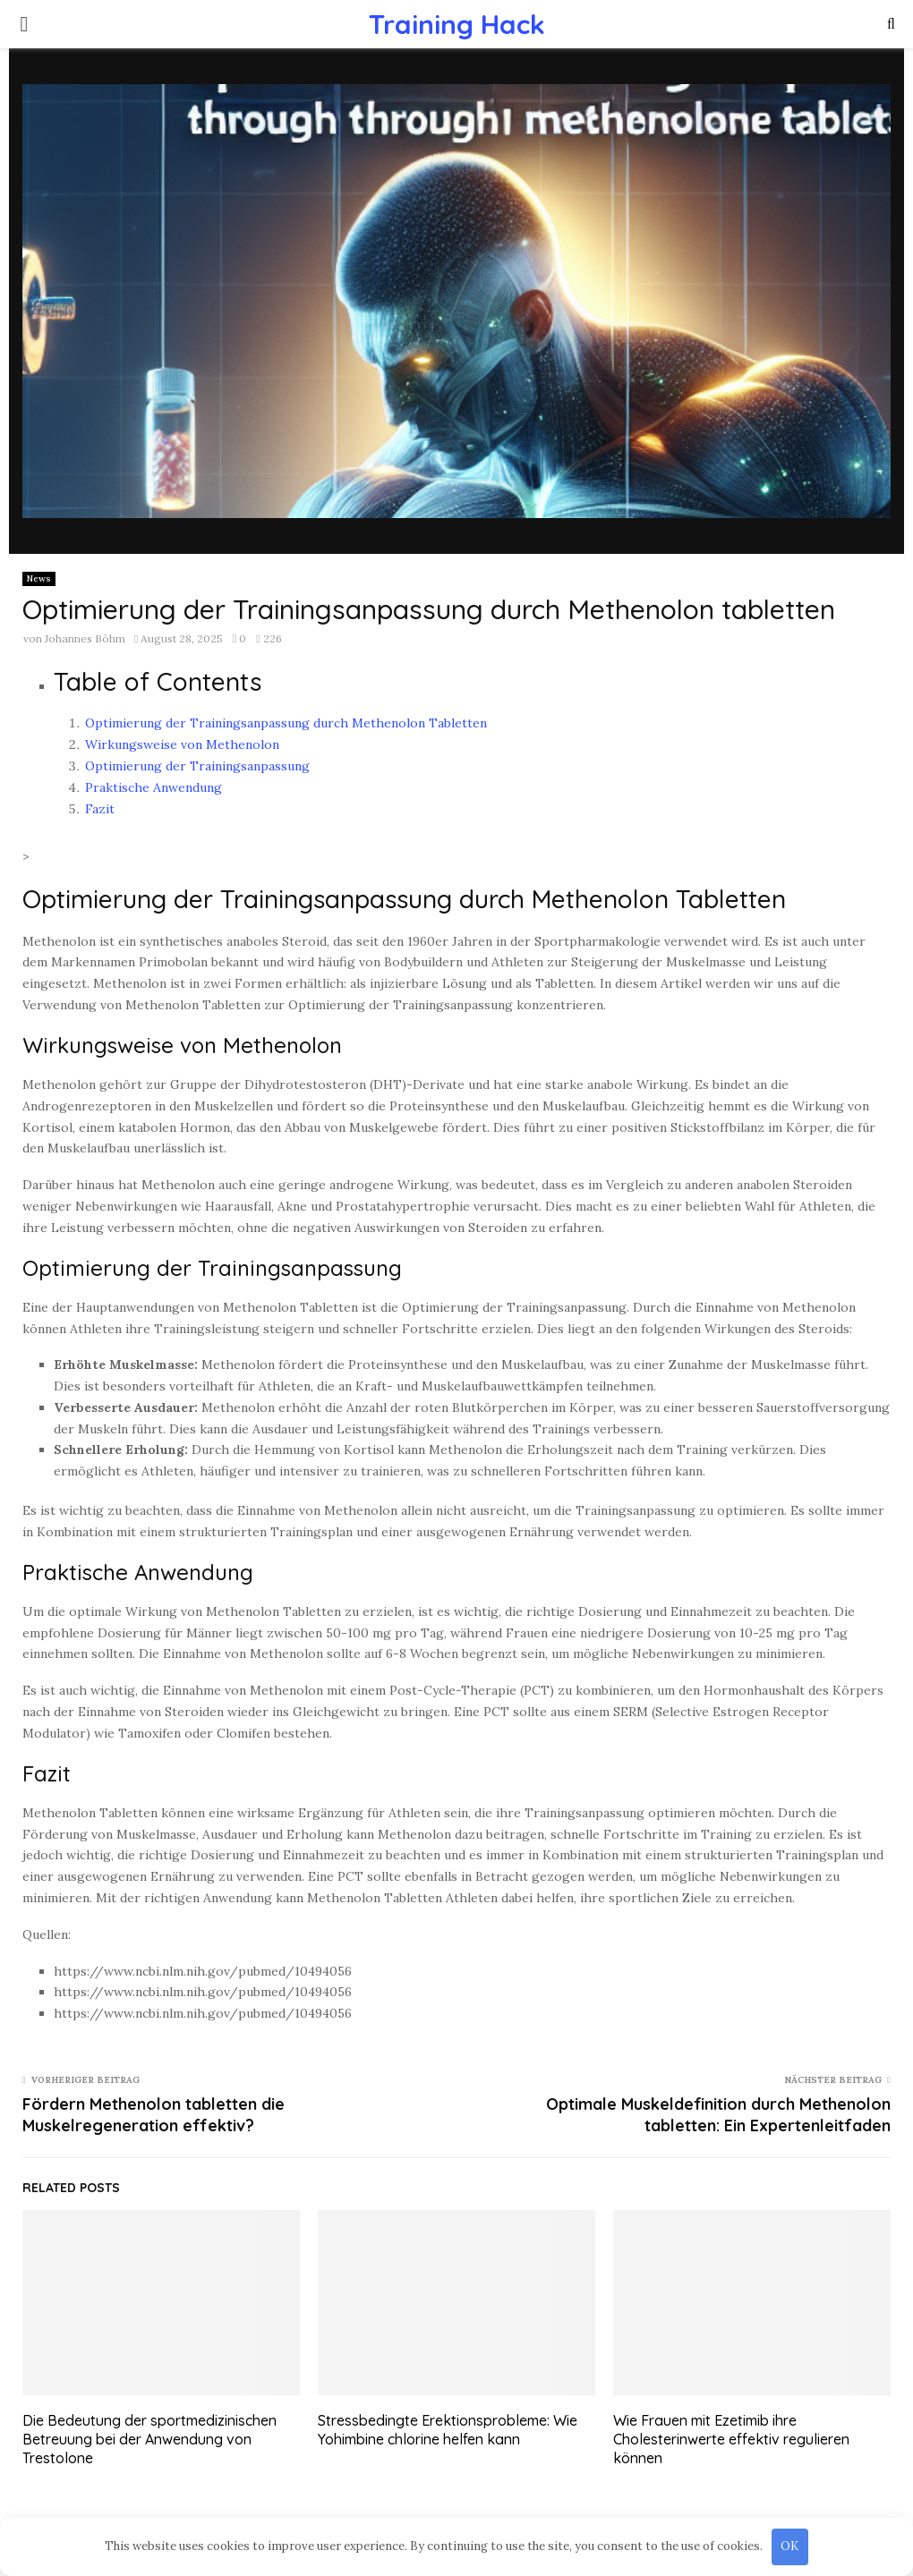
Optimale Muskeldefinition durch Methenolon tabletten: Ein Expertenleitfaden (718, 2115)
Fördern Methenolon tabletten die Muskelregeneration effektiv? (153, 2115)
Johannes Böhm (85, 638)
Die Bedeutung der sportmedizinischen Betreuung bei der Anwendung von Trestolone (149, 2439)
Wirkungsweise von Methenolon (182, 744)
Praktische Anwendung (153, 787)
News (39, 578)
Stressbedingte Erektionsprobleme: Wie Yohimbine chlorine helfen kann (447, 2429)
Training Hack (457, 24)
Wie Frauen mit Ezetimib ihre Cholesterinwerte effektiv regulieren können (731, 2439)
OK (789, 2546)
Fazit (100, 809)
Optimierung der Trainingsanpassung (197, 766)
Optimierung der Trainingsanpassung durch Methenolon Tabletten (286, 723)
